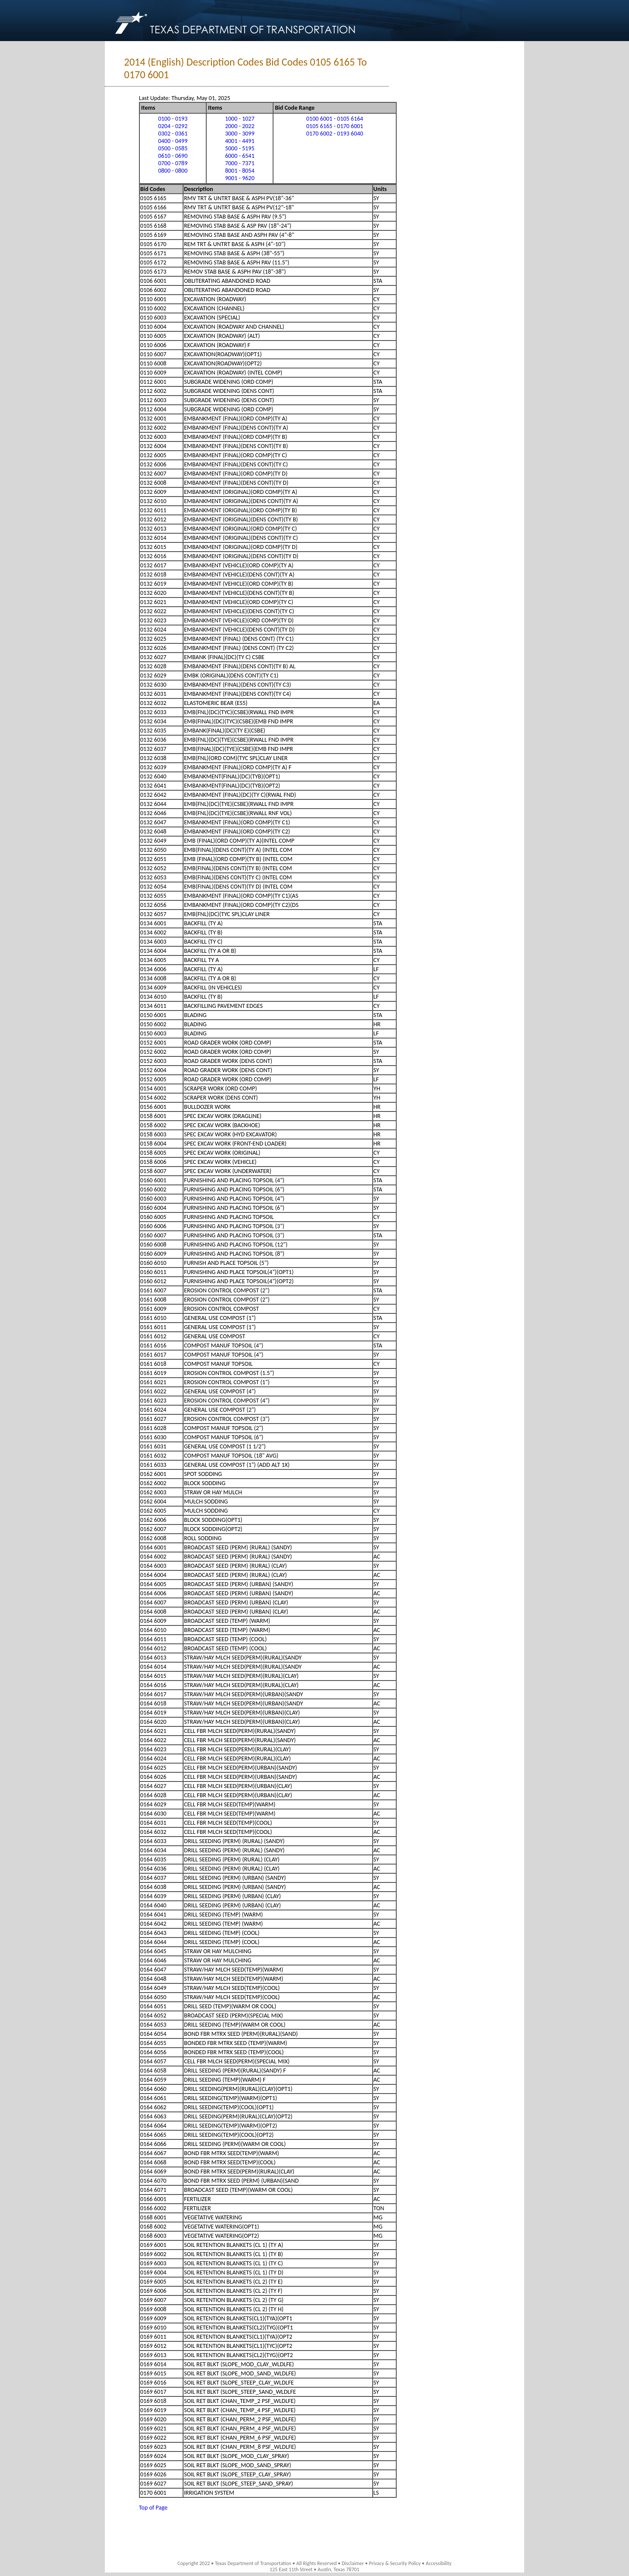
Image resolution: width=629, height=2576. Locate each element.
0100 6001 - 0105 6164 (334, 118)
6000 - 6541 (239, 156)
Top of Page (153, 2507)
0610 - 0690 (172, 156)
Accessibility (438, 2563)
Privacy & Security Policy (395, 2563)
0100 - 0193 (172, 118)
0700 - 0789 (172, 163)
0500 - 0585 (172, 148)
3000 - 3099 (239, 133)
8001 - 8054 (239, 170)
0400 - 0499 (172, 141)
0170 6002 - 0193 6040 (334, 133)
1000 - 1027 (239, 118)
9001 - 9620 (239, 178)
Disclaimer (353, 2563)
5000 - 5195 (239, 148)
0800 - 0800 (172, 170)
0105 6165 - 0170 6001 (334, 126)
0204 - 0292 (172, 126)
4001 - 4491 (239, 141)
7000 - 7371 (239, 163)
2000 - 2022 (239, 126)
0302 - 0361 (172, 133)
